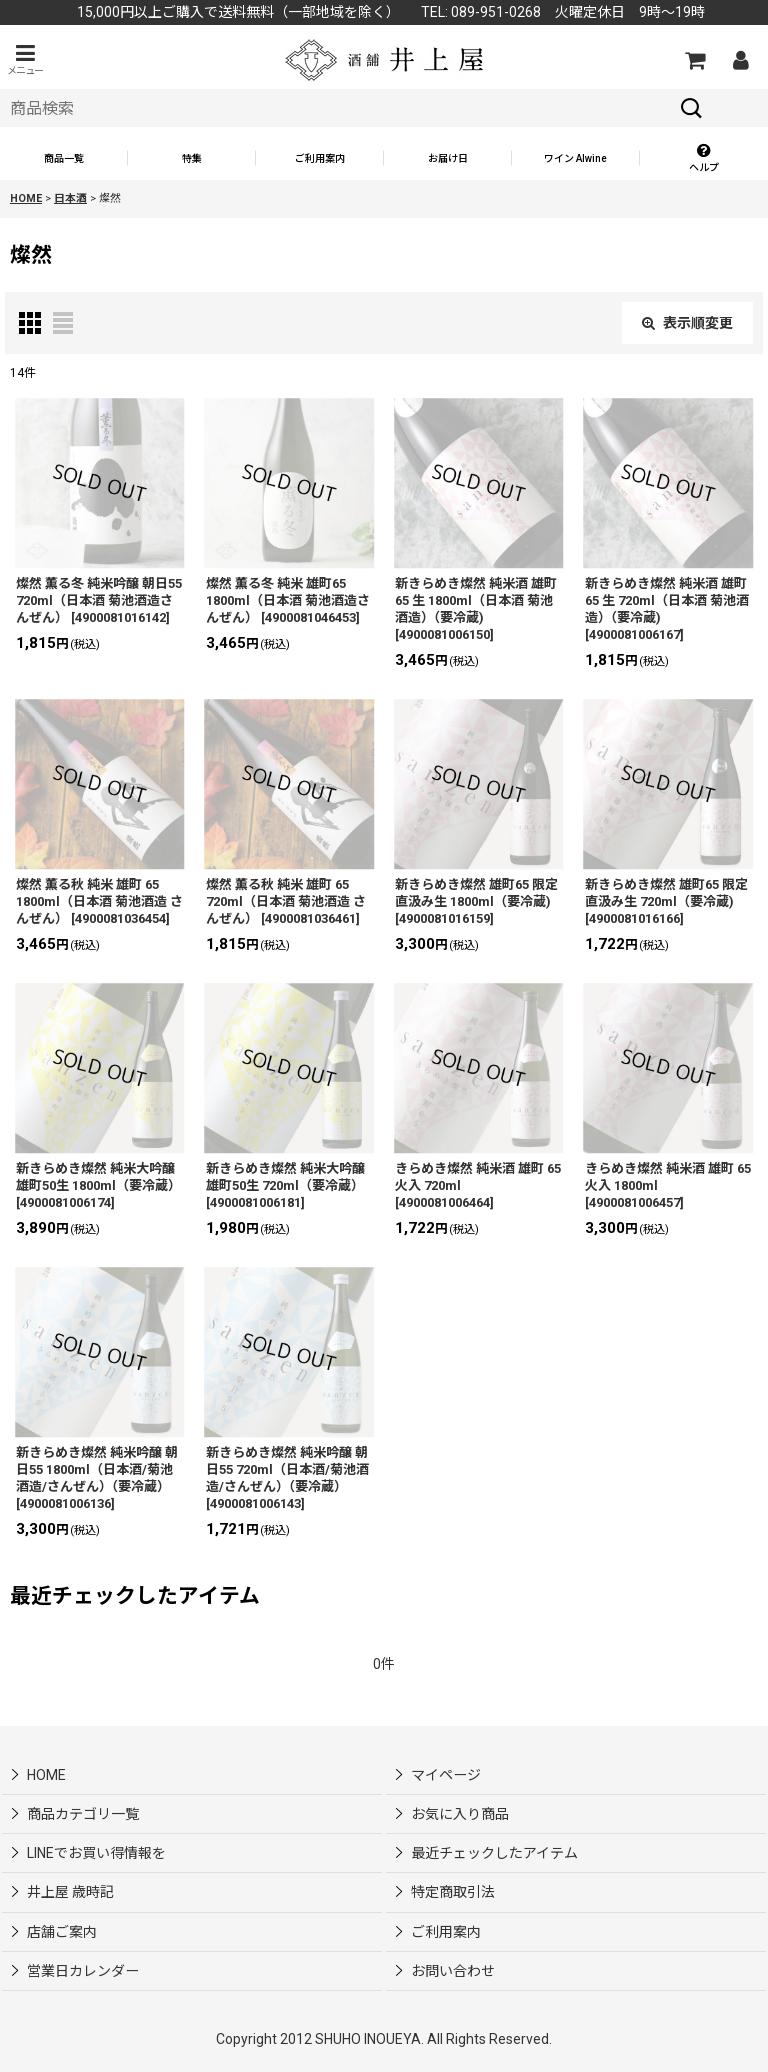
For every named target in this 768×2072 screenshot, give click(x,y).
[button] (25, 59)
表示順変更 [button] (687, 323)
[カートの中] (694, 60)
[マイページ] (740, 60)
